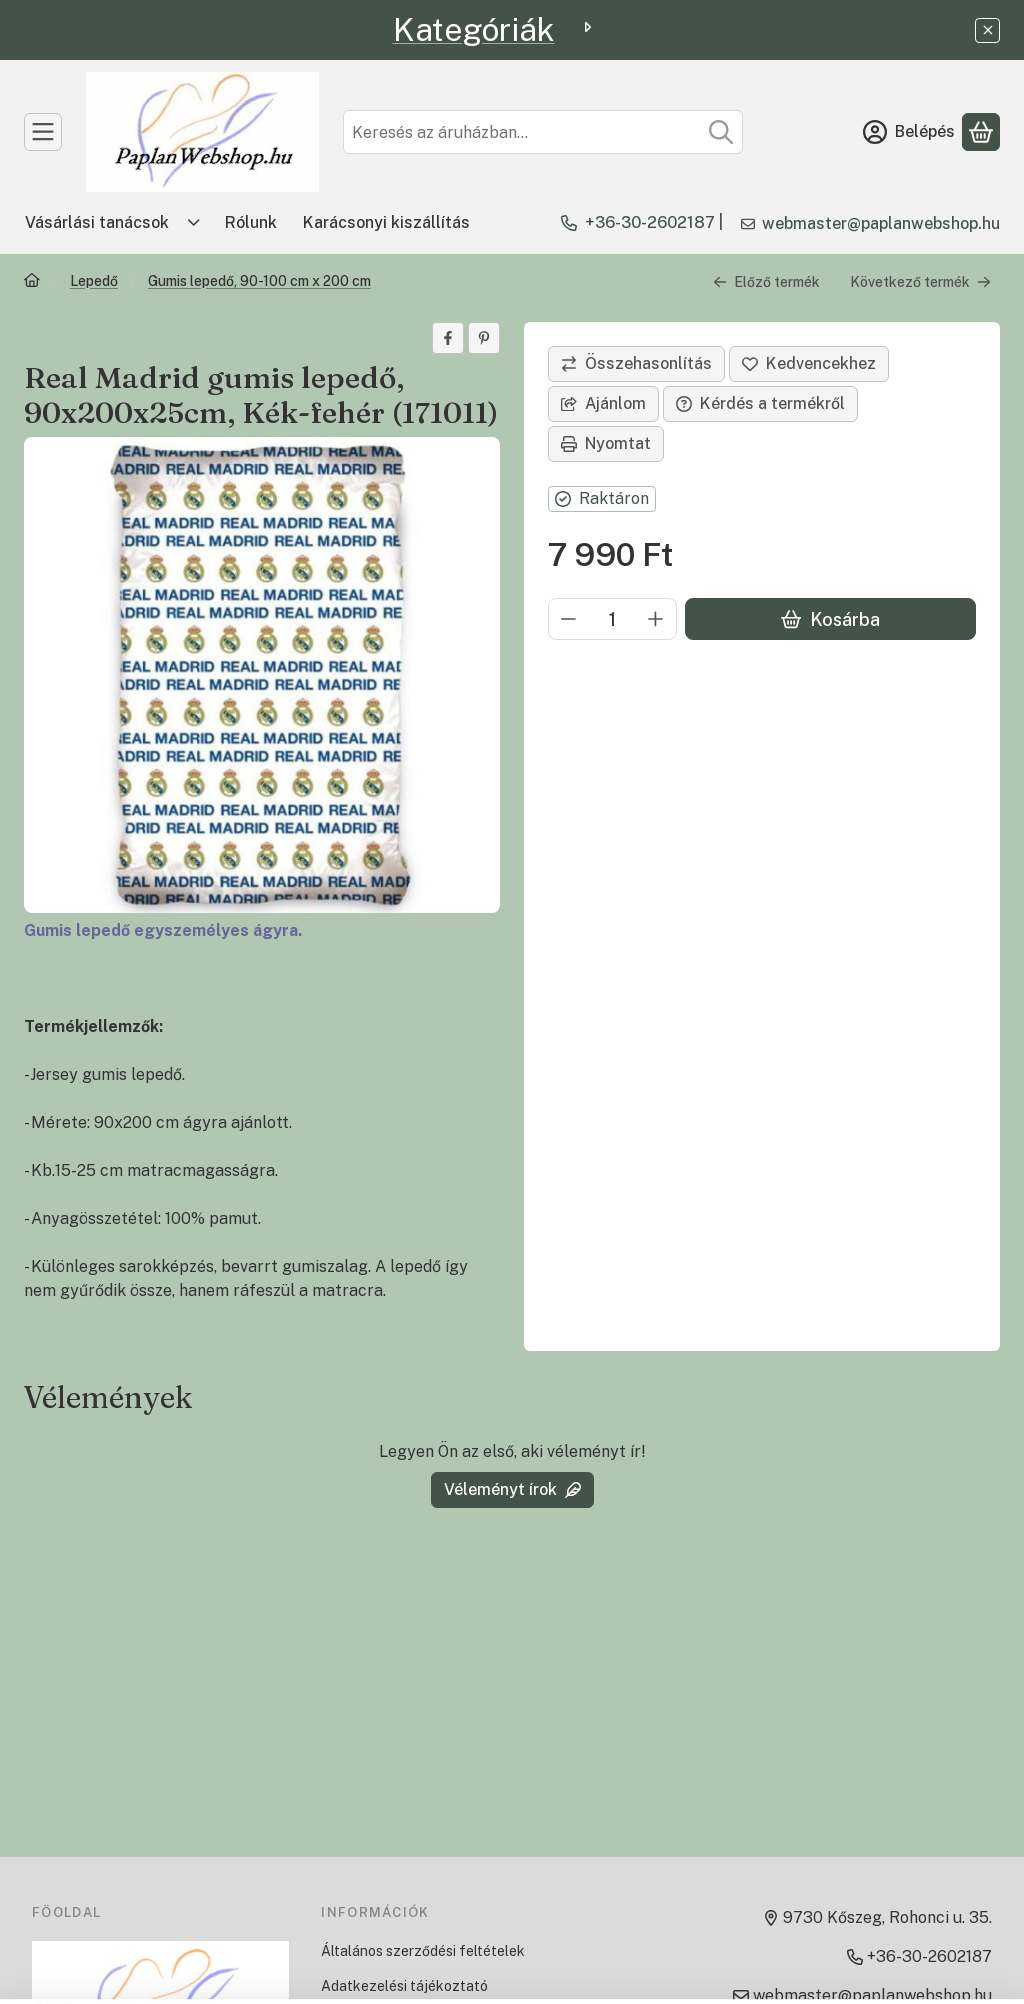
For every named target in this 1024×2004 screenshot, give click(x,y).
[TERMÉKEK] (43, 132)
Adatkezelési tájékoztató (404, 1986)
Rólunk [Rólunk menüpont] (251, 222)
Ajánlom (603, 403)
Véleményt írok (512, 1489)
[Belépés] (909, 132)
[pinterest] (484, 338)
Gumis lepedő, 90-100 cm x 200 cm (259, 281)
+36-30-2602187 (650, 222)
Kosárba (830, 619)
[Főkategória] (32, 282)
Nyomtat (606, 443)
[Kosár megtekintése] (981, 132)
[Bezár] (987, 30)
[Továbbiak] (194, 223)
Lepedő (94, 281)
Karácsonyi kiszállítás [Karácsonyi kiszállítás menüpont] (386, 222)
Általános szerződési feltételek (423, 1951)
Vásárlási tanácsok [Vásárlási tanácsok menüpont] (97, 222)
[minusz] (569, 619)
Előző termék (766, 282)
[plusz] (656, 619)
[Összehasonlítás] (636, 364)
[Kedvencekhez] (809, 364)
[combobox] (543, 132)
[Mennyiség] (612, 619)
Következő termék (920, 282)
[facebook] (448, 338)
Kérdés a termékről (760, 403)
